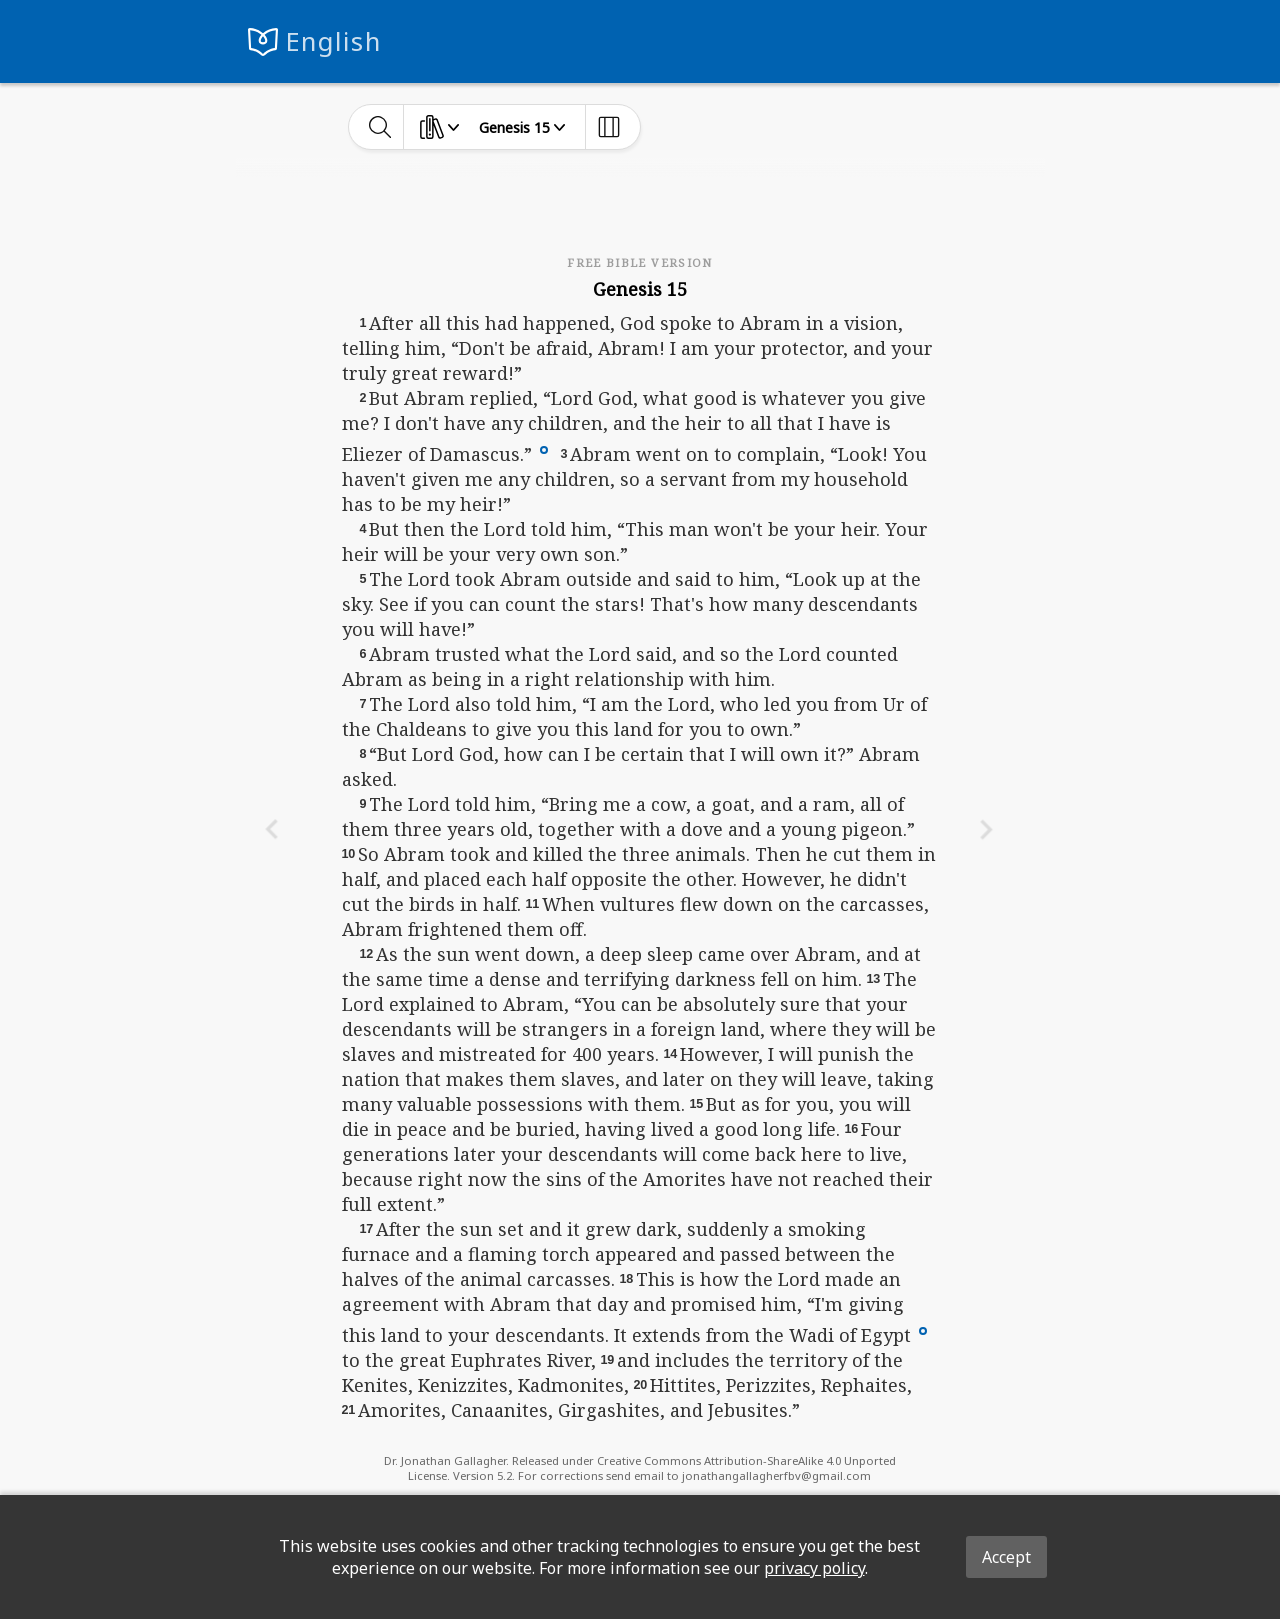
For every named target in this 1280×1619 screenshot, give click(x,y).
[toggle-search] (380, 127)
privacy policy (814, 1568)
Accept (1006, 1557)
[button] (544, 448)
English (333, 41)
